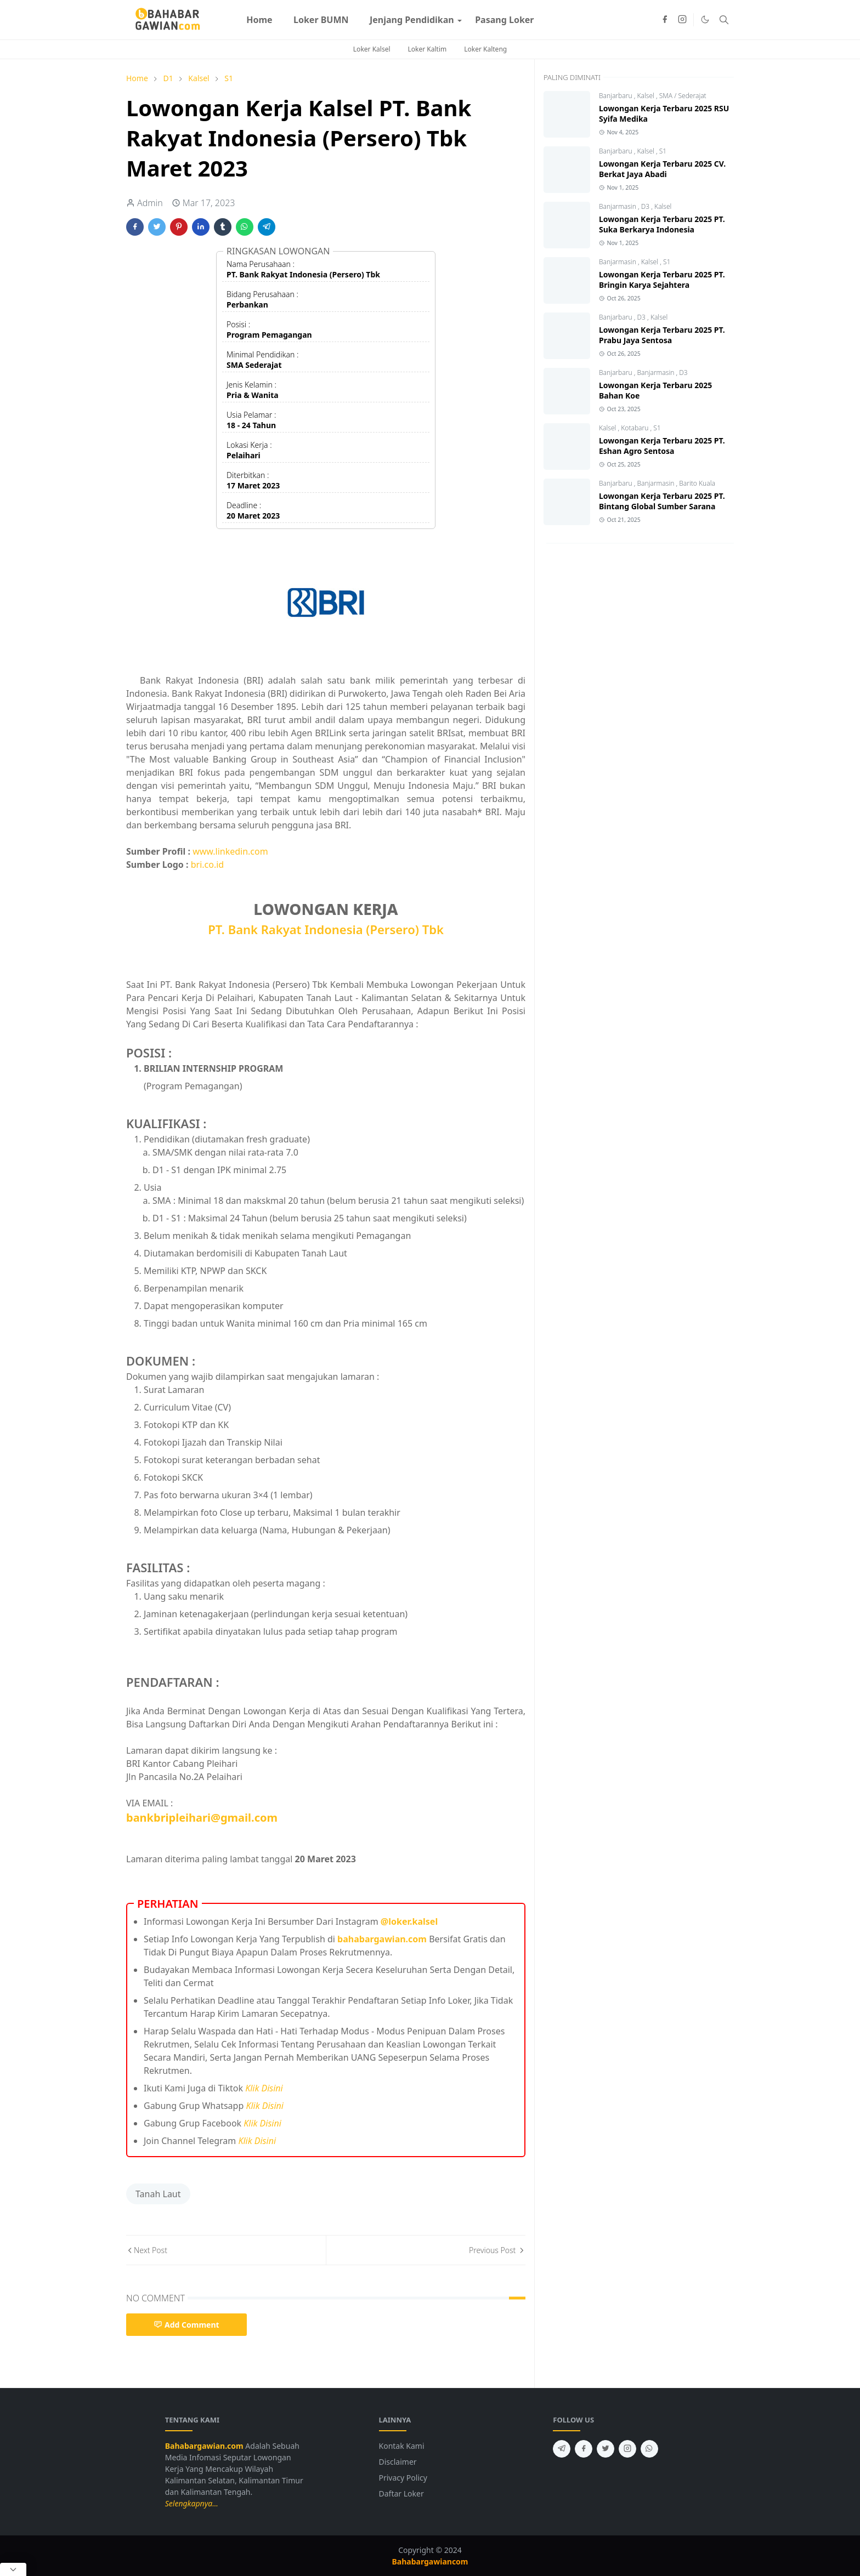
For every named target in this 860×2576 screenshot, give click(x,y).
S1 (662, 151)
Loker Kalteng (485, 49)
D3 (646, 206)
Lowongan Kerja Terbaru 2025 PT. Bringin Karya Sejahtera (662, 279)
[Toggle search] (724, 20)
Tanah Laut (158, 2194)
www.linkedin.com (230, 851)
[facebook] (665, 19)
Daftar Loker (401, 2493)
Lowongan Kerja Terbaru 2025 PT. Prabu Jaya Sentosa (662, 335)
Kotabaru (635, 428)
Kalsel (646, 95)
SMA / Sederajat (682, 95)
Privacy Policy (403, 2477)
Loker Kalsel (372, 49)
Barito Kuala (697, 483)
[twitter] (605, 2449)
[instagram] (682, 19)
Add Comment (186, 2324)
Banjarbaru (616, 95)
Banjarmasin (618, 206)
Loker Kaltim (427, 49)
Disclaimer (398, 2461)
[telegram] (561, 2449)
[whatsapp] (649, 2449)
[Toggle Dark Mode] (705, 19)
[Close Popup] (13, 2569)
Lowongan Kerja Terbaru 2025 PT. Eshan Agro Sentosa (662, 445)
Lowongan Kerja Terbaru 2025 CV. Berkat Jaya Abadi (662, 168)
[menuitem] (259, 19)
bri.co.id (207, 864)
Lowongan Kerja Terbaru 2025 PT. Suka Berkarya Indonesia (662, 224)
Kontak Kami (402, 2446)
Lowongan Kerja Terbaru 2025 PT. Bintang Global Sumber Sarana (662, 501)
